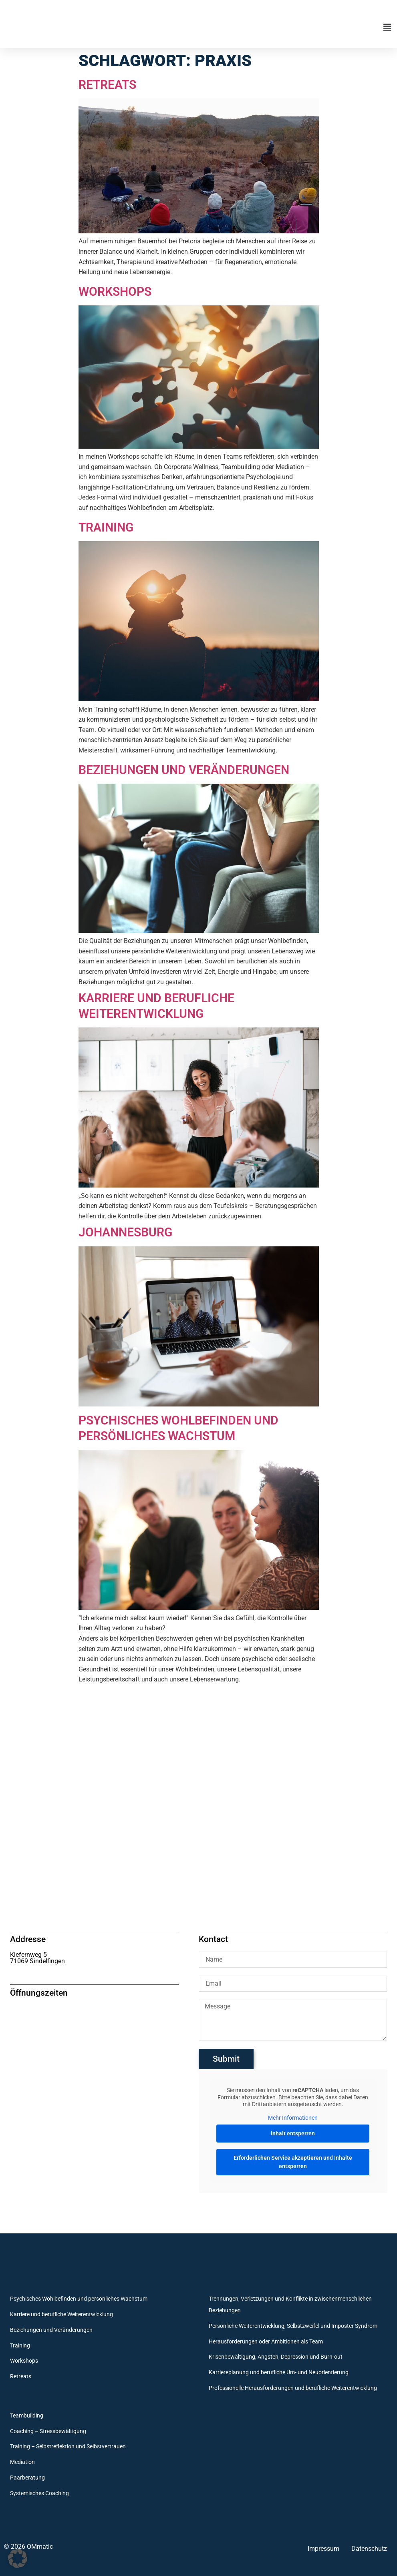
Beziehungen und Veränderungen (191, 769)
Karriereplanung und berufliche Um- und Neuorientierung (279, 2372)
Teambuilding (26, 2415)
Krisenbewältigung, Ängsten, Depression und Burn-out (276, 2356)
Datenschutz (369, 2548)
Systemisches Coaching (39, 2493)
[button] (275, 28)
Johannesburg (129, 1232)
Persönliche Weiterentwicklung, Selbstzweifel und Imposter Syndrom (293, 2326)
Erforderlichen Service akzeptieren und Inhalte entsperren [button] (293, 2162)
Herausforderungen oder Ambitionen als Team (266, 2341)
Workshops (118, 291)
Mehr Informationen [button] (293, 2118)
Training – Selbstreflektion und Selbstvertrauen (68, 2446)
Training (108, 527)
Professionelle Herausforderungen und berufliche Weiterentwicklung (293, 2388)
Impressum (323, 2548)
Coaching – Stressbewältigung (48, 2431)
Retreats (110, 84)
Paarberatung (27, 2477)
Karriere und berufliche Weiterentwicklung (161, 1005)
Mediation (22, 2462)
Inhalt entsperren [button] (293, 2133)
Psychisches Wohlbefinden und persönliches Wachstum (186, 1427)
